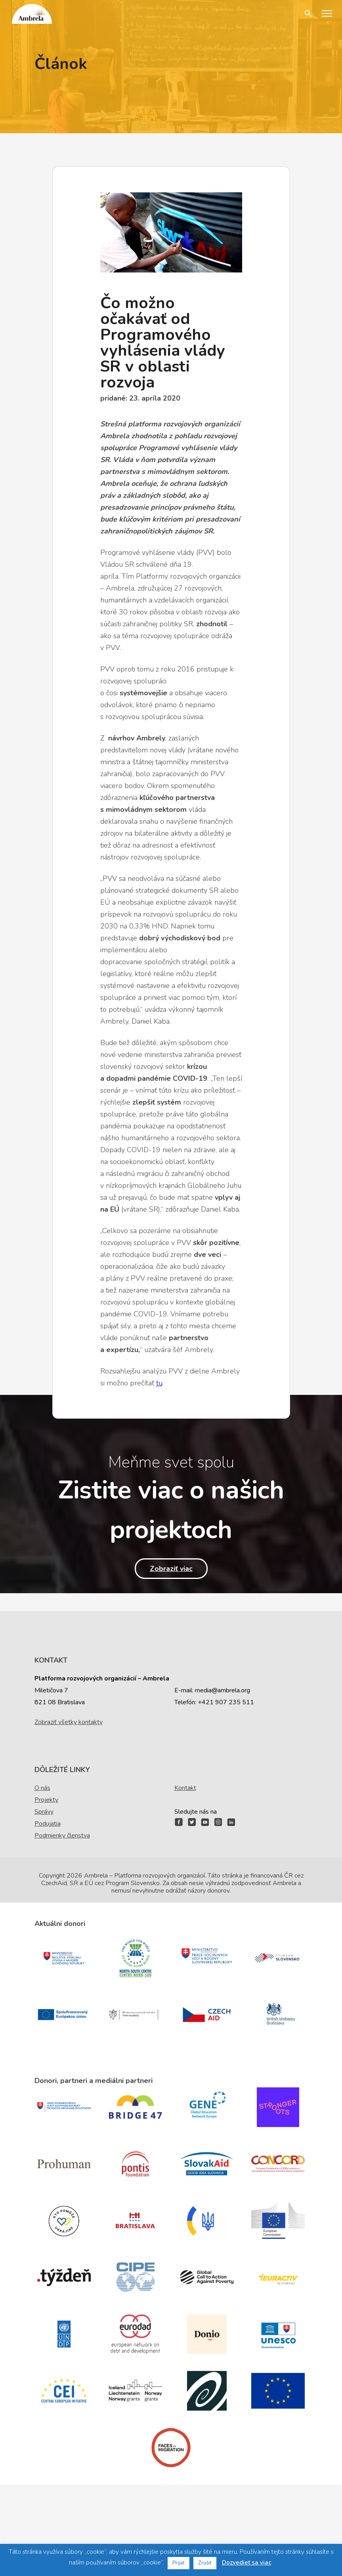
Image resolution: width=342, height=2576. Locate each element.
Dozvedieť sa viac (246, 2562)
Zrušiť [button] (205, 2562)
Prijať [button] (178, 2562)
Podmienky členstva (62, 1835)
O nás (42, 1788)
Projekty (46, 1799)
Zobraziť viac (171, 1568)
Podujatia (47, 1823)
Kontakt (185, 1788)
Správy (43, 1811)
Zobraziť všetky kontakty (68, 1722)
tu (159, 1383)
